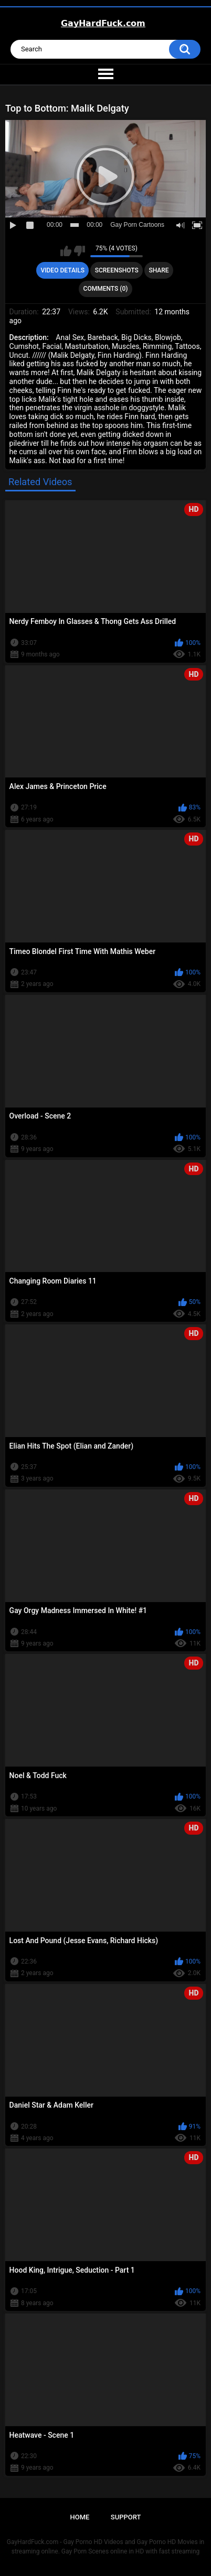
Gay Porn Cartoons (137, 224)
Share (158, 270)
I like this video (65, 251)
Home (80, 2517)
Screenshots (117, 270)
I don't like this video (79, 251)
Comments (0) (105, 288)
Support (126, 2517)
